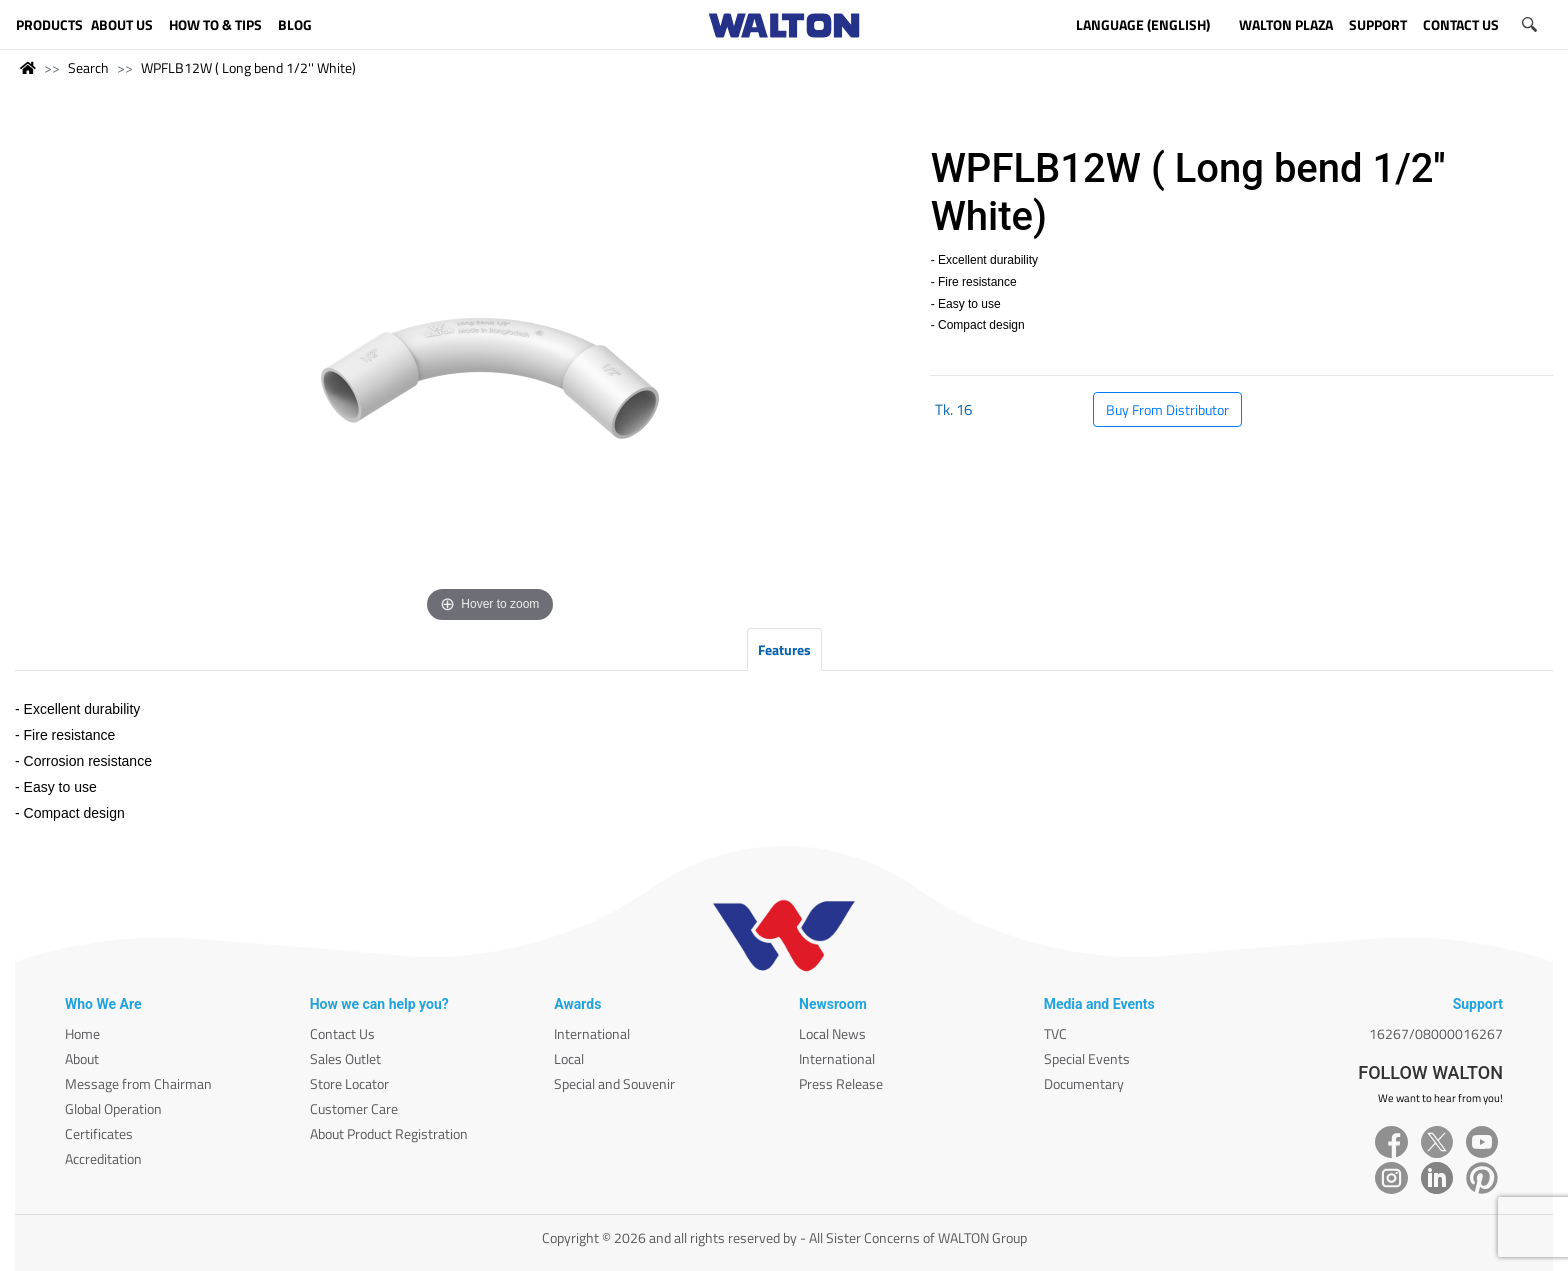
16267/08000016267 (1436, 1033)
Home (82, 1033)
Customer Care (354, 1108)
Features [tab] (784, 649)
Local (569, 1058)
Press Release (841, 1083)
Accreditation (103, 1158)
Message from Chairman (138, 1083)
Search (88, 67)
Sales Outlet (345, 1058)
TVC (1055, 1033)
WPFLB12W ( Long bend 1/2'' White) (248, 67)
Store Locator (349, 1083)
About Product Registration (389, 1133)
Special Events (1087, 1058)
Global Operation (113, 1108)
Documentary (1084, 1083)
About (82, 1058)
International (592, 1033)
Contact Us (342, 1033)
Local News (832, 1033)
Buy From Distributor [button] (1167, 409)
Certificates (99, 1133)
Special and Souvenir (614, 1083)
